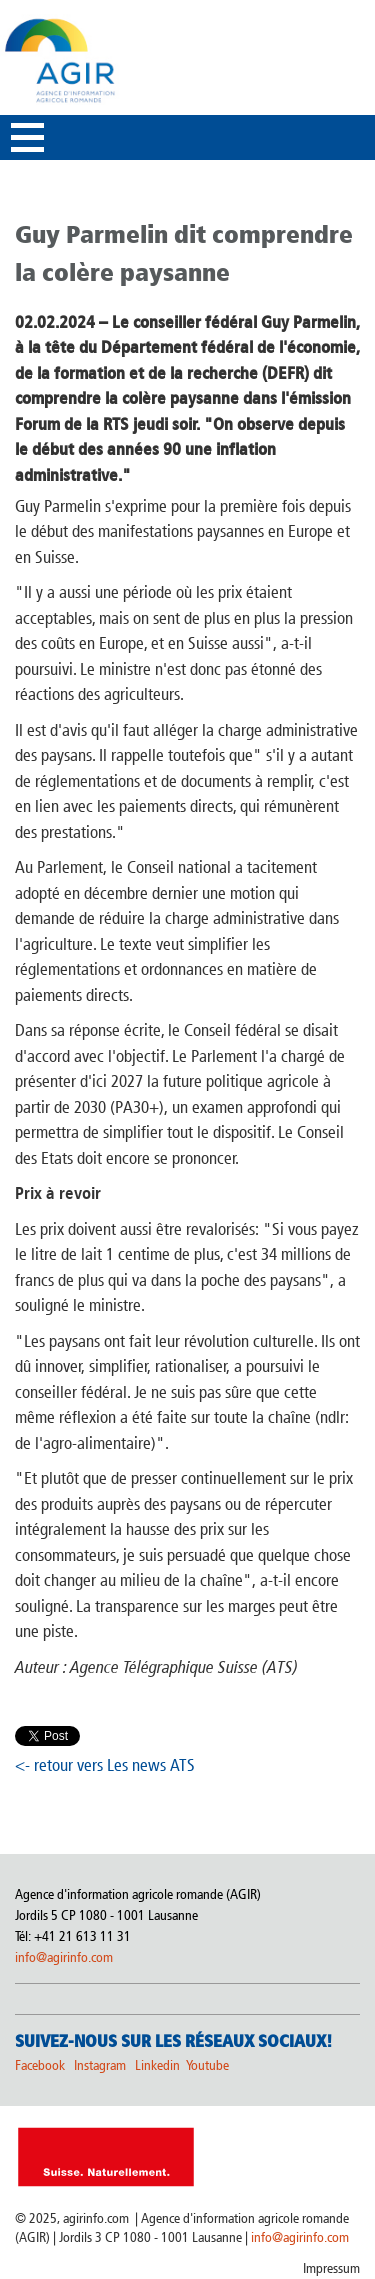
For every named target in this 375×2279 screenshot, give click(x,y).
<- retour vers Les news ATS (105, 1765)
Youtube (207, 2065)
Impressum (331, 2268)
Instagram (100, 2065)
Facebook (40, 2065)
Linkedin (159, 2065)
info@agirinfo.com (64, 1957)
